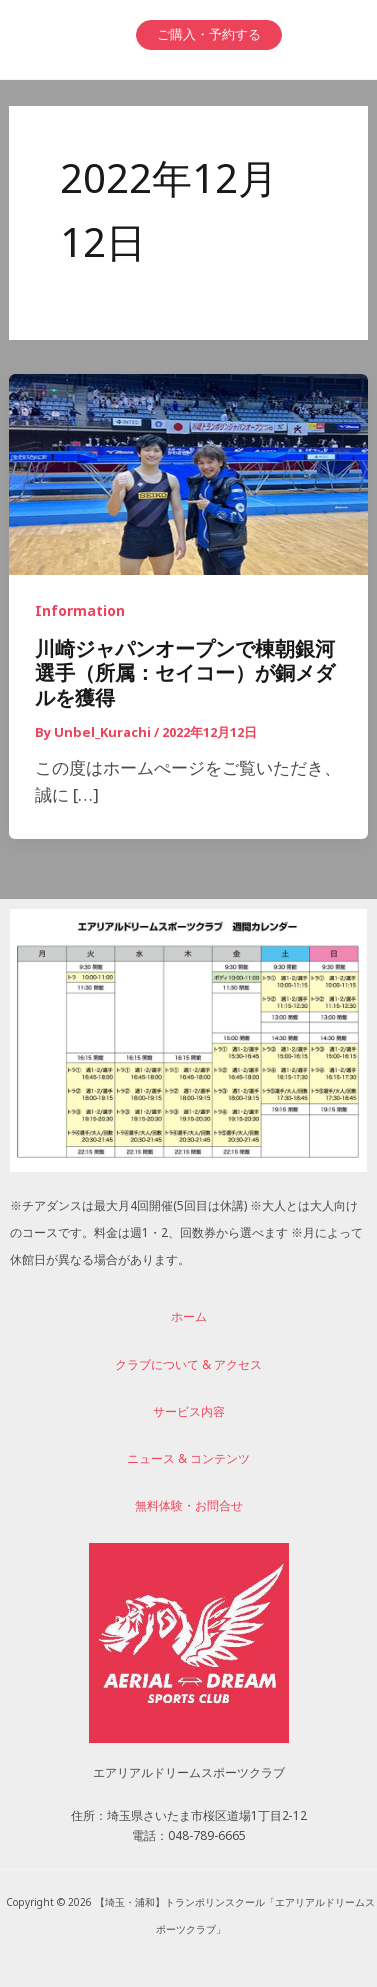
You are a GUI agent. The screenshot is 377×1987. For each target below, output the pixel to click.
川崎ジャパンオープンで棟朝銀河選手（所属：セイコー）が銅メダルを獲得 (185, 678)
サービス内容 (189, 1415)
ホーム (189, 1320)
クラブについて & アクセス (188, 1368)
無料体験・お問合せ (189, 1509)
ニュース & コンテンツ (188, 1462)
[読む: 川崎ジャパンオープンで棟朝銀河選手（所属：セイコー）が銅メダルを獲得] (188, 477)
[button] (209, 35)
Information (80, 614)
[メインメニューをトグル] (330, 34)
